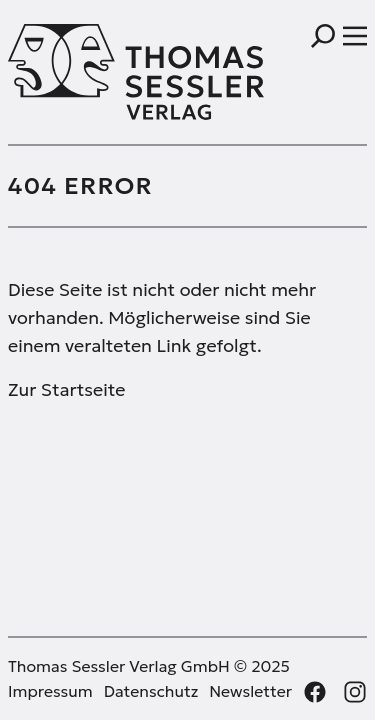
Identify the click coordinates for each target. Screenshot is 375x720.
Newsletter (250, 691)
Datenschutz (151, 691)
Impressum (50, 691)
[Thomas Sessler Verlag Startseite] (98, 72)
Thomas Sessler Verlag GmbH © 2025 (149, 666)
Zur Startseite (66, 389)
